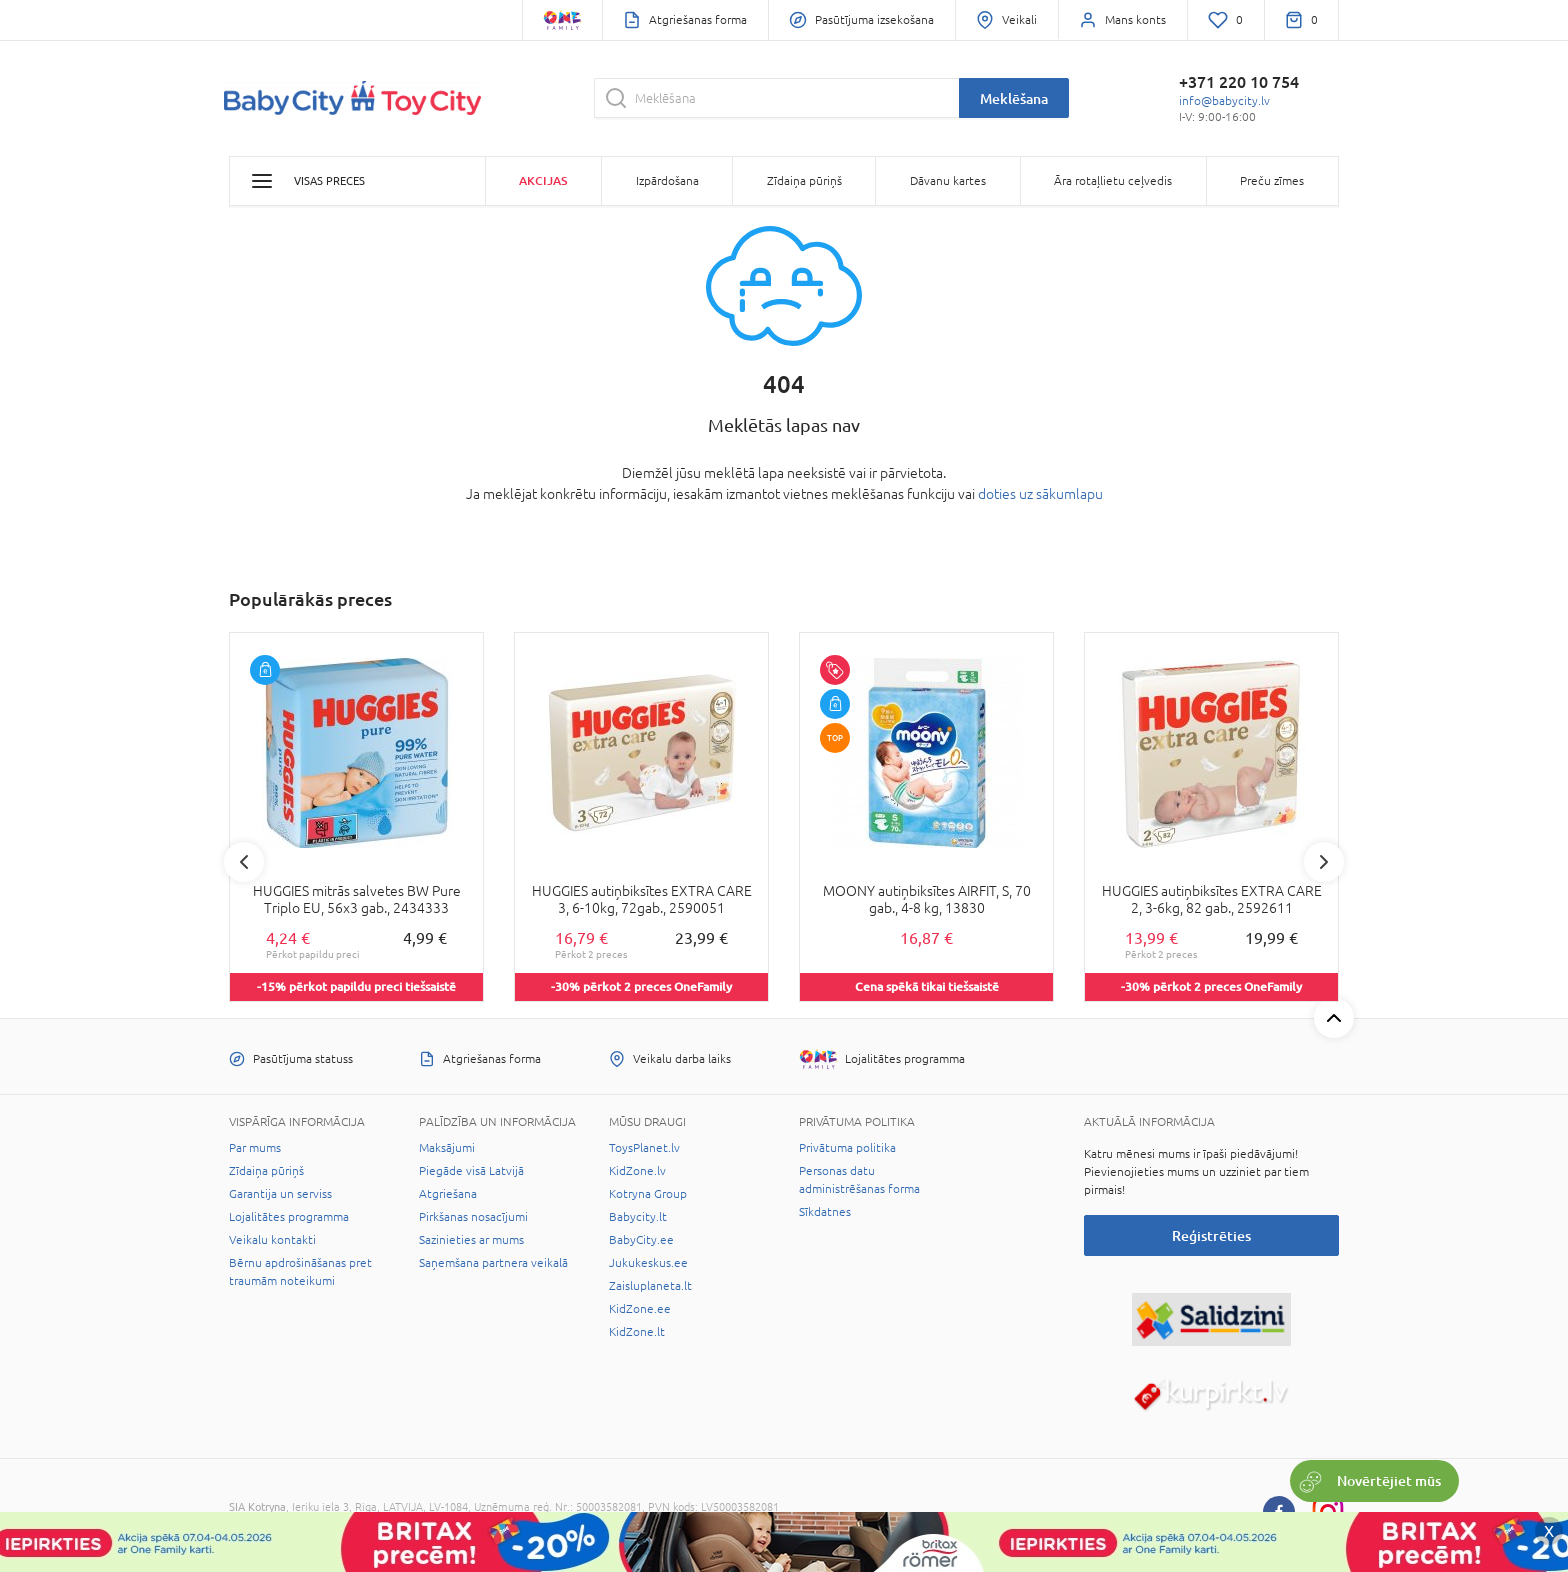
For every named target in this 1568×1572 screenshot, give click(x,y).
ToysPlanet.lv (644, 1148)
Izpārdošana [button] (667, 181)
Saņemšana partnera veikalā (493, 1263)
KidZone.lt (637, 1332)
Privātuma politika (847, 1148)
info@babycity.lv (1224, 101)
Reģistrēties (1211, 1235)
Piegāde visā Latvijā (471, 1171)
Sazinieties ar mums (471, 1240)
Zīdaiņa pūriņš (266, 1171)
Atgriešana (448, 1194)
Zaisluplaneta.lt (650, 1286)
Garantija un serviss (280, 1194)
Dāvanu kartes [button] (948, 181)
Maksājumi (447, 1148)
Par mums (255, 1148)
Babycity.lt (638, 1217)
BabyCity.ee (641, 1240)
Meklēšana (1014, 98)
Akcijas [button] (543, 180)
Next (1324, 862)
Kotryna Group (648, 1194)
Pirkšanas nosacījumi (473, 1217)
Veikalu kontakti (272, 1240)
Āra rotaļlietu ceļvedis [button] (1113, 181)
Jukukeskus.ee (648, 1263)
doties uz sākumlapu (1040, 494)
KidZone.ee (640, 1309)
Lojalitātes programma (289, 1217)
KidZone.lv (637, 1171)
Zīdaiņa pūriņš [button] (804, 181)
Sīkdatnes (825, 1212)
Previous (244, 862)
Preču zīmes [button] (1272, 181)
